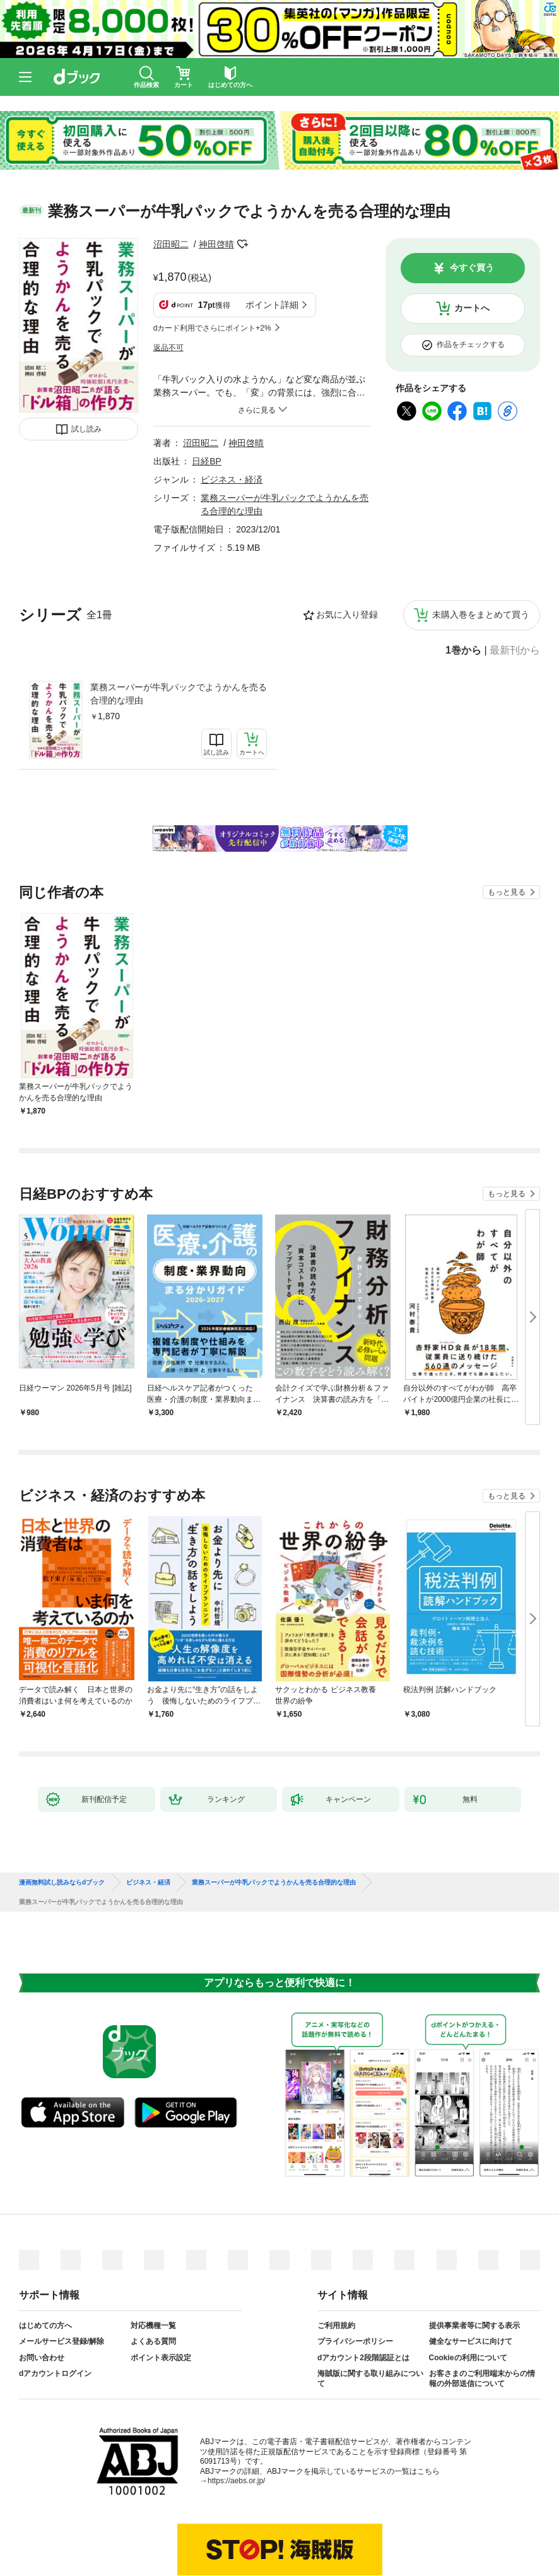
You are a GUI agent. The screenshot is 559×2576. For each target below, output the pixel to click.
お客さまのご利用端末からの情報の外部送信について (482, 2378)
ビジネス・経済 (231, 479)
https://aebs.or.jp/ (236, 2480)
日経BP (206, 461)
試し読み (86, 429)
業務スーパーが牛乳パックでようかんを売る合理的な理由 (178, 693)
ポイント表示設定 (161, 2357)
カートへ (472, 308)
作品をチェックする (471, 344)
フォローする (243, 244)
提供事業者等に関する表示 (474, 2325)
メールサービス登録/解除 (61, 2341)
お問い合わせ (41, 2357)
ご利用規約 (336, 2325)
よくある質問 (153, 2341)
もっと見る (507, 892)
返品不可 (168, 347)
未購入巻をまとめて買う (480, 614)
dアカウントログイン (55, 2373)
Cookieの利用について (468, 2357)
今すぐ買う (472, 267)
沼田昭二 (171, 244)
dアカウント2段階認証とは (363, 2357)
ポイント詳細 (271, 305)
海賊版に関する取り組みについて (370, 2378)
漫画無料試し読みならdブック (62, 1882)
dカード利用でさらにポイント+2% (212, 328)
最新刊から (515, 650)
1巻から (463, 650)
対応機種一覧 (153, 2325)
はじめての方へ (45, 2325)
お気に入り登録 (347, 614)
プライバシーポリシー (355, 2341)
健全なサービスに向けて (470, 2341)
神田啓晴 (216, 244)
